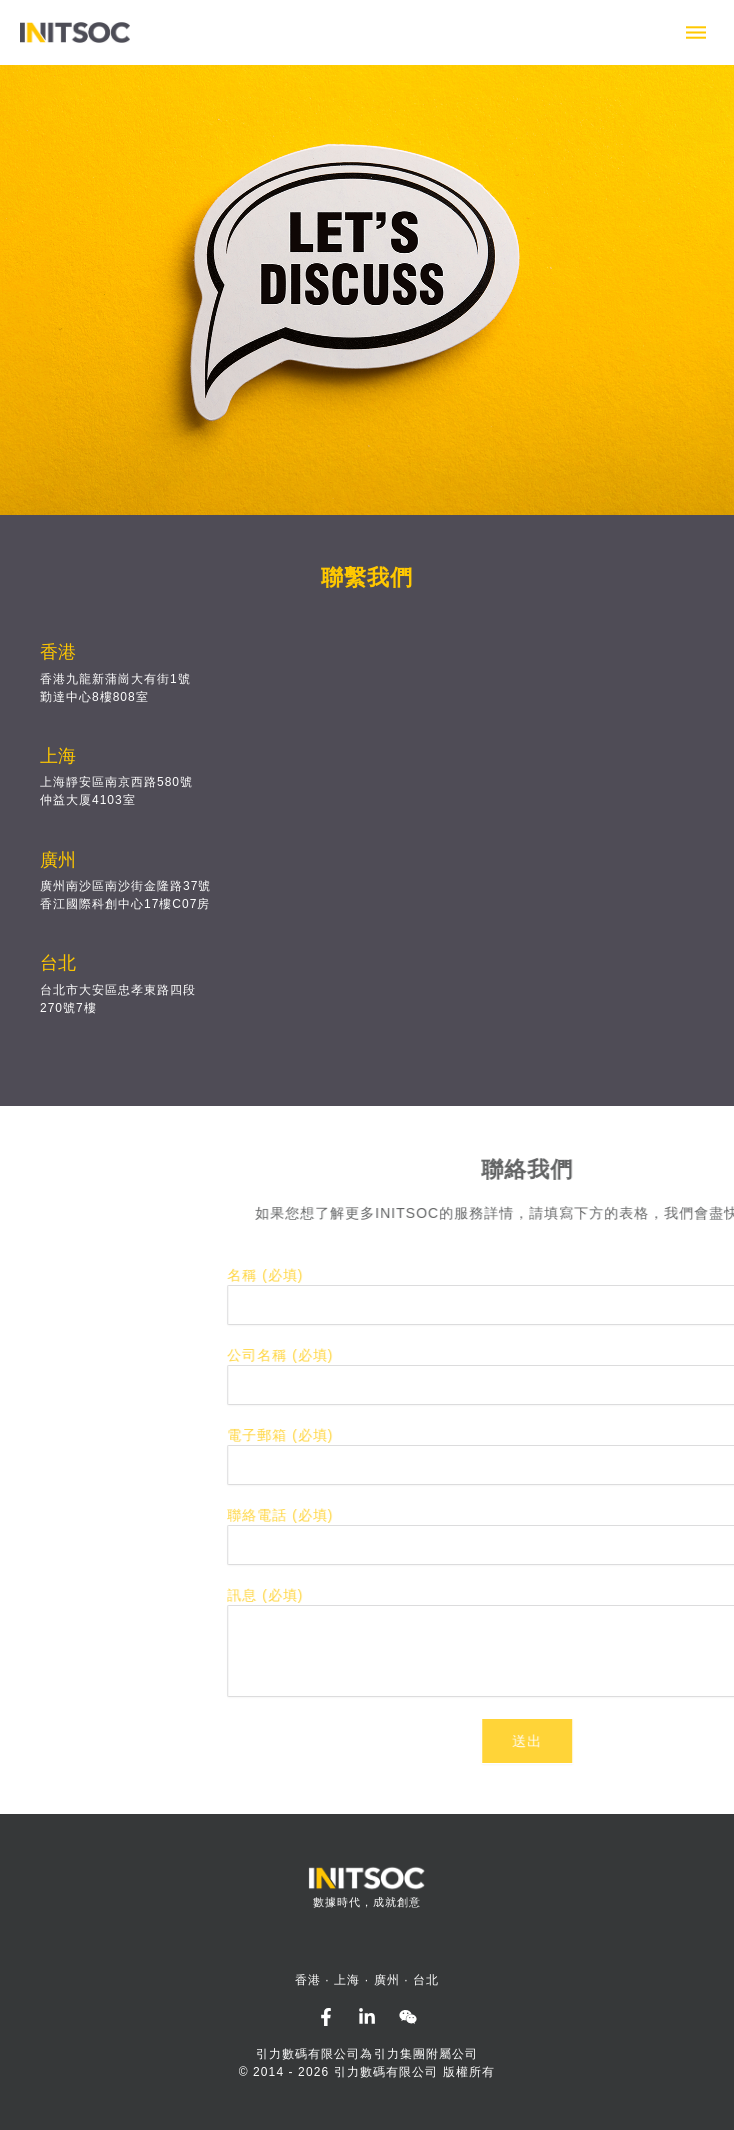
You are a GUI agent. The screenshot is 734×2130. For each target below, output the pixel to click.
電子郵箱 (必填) (570, 1435)
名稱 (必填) (555, 1275)
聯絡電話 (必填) (570, 1515)
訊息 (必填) (555, 1595)
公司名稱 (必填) (570, 1355)
